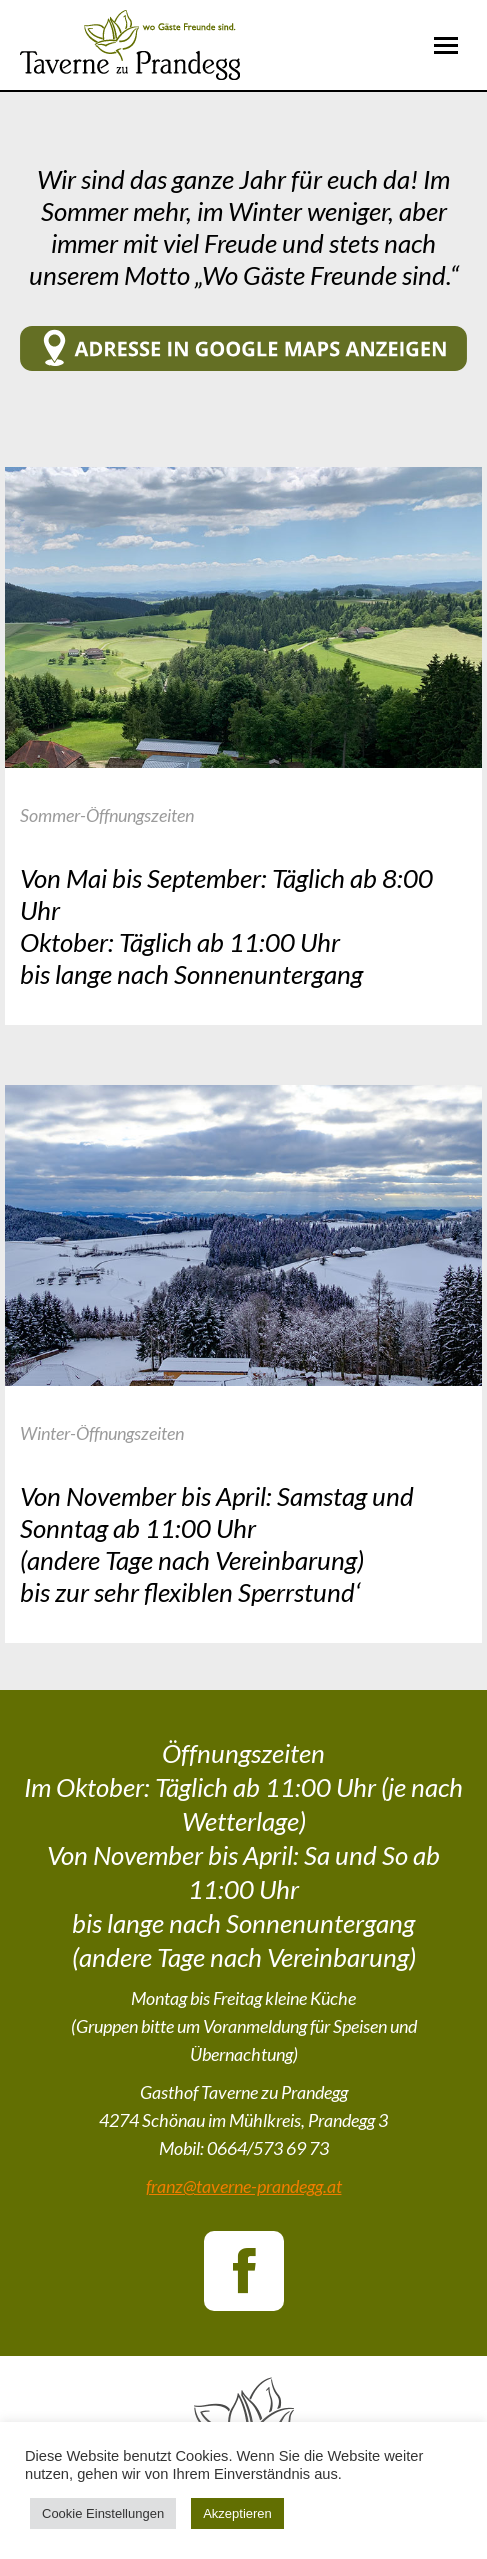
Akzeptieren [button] (237, 2513)
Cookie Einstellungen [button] (103, 2513)
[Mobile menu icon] (446, 45)
